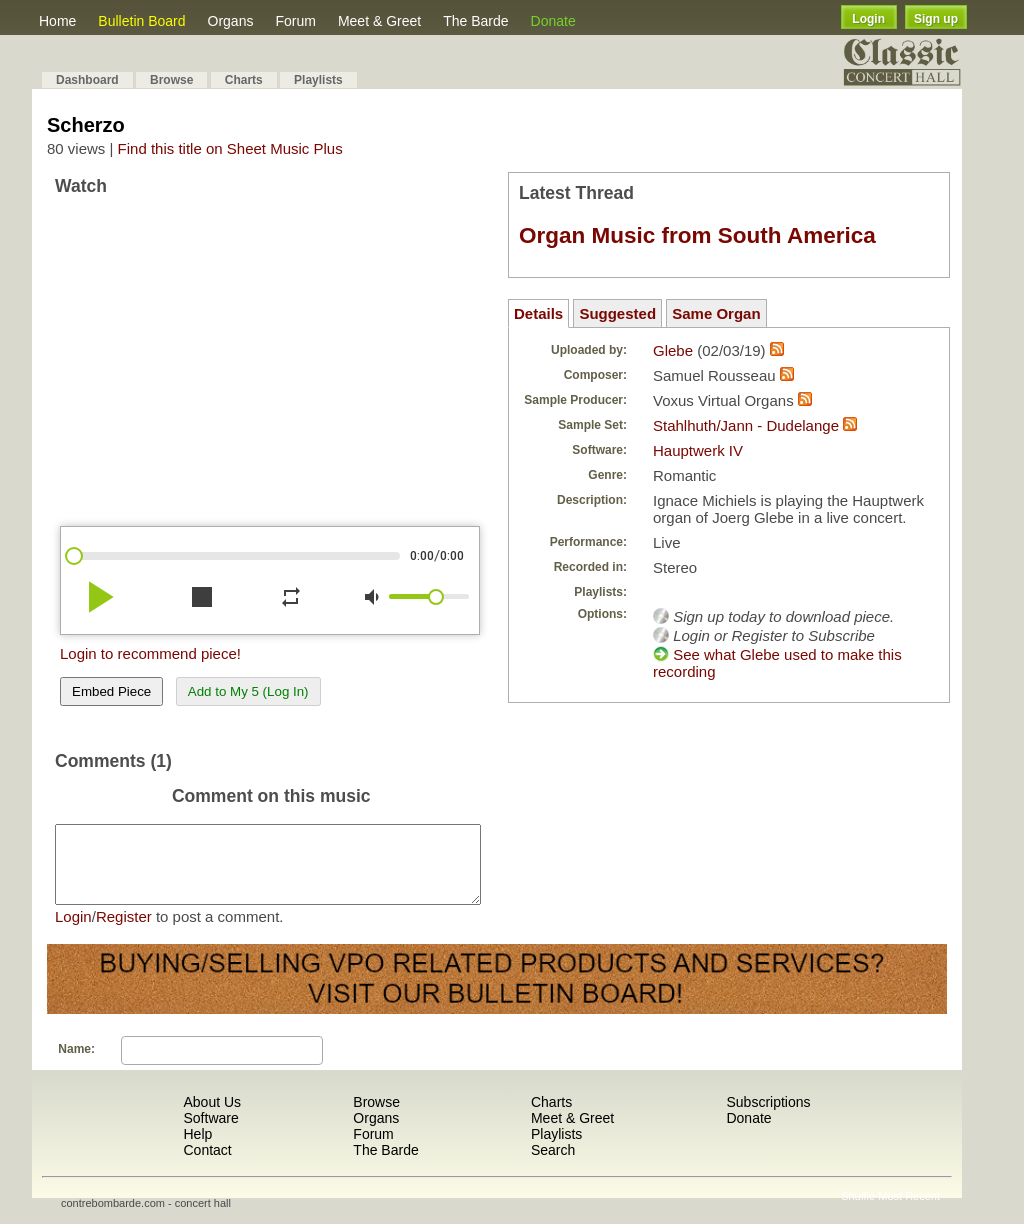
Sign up (936, 19)
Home (57, 21)
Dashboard (87, 80)
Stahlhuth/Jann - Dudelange (746, 425)
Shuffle (858, 1211)
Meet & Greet (379, 21)
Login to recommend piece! (150, 653)
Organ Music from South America (697, 235)
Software (210, 1133)
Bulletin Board (141, 21)
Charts (244, 80)
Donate (553, 21)
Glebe (673, 350)
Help (197, 1149)
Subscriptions (768, 1117)
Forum (295, 21)
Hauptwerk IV (698, 450)
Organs (231, 21)
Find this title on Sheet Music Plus (230, 148)
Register (124, 931)
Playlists (318, 80)
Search (553, 1165)
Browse (171, 80)
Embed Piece (111, 691)
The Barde (475, 21)
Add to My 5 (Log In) (248, 691)
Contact (207, 1165)
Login (868, 19)
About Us (212, 1117)
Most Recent (909, 1211)
